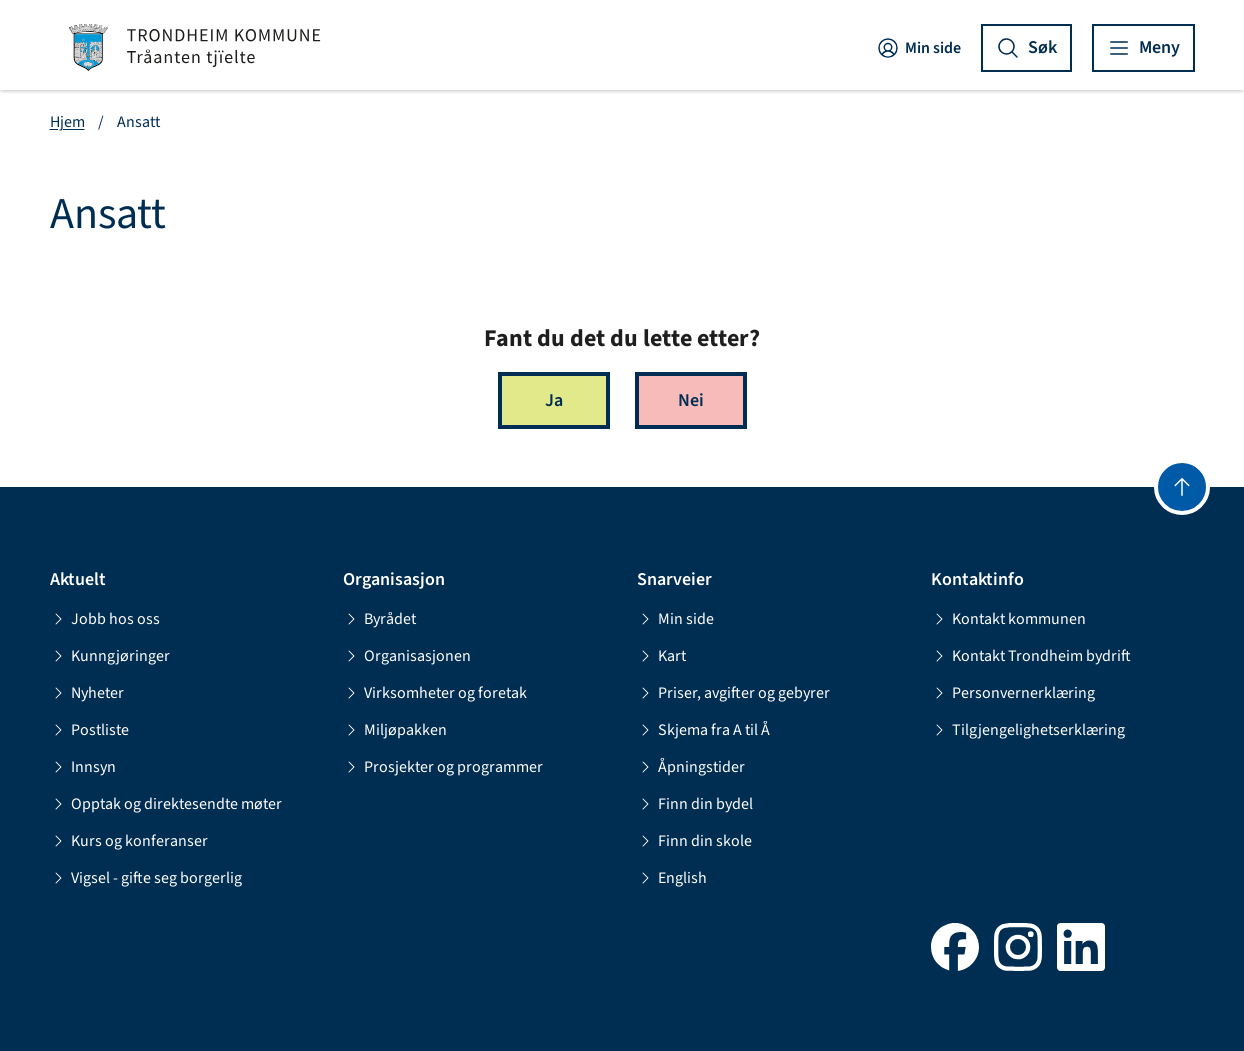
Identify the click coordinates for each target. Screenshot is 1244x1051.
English (672, 878)
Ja (554, 400)
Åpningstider (691, 767)
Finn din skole (694, 841)
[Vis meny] (1143, 48)
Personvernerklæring (1013, 693)
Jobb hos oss (105, 619)
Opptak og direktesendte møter (166, 804)
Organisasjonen (407, 656)
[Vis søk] (1026, 48)
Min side (918, 48)
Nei (691, 400)
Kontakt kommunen (1008, 619)
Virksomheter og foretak (435, 693)
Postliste (89, 730)
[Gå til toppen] (1182, 487)
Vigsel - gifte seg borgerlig (146, 878)
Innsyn (83, 767)
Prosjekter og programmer (443, 767)
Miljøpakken (395, 730)
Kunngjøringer (110, 656)
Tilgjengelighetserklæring (1028, 730)
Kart (661, 656)
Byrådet (379, 619)
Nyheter (87, 693)
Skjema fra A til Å (703, 730)
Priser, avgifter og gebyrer (733, 693)
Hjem (67, 122)
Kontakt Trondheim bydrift (1031, 656)
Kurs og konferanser (129, 841)
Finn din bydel (695, 804)
